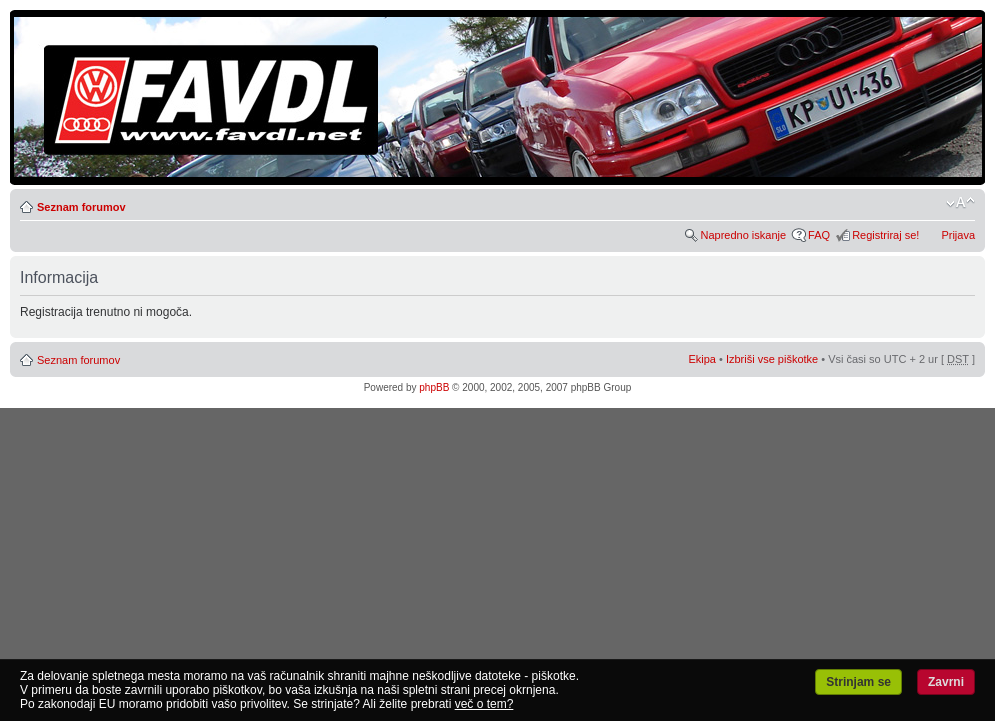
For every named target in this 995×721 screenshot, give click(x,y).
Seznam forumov (81, 207)
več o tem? (484, 704)
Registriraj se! (885, 235)
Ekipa (702, 359)
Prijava (958, 235)
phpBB (434, 387)
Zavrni (946, 682)
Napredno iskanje (743, 235)
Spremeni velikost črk (960, 203)
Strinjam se (858, 682)
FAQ (819, 235)
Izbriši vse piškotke (773, 359)
